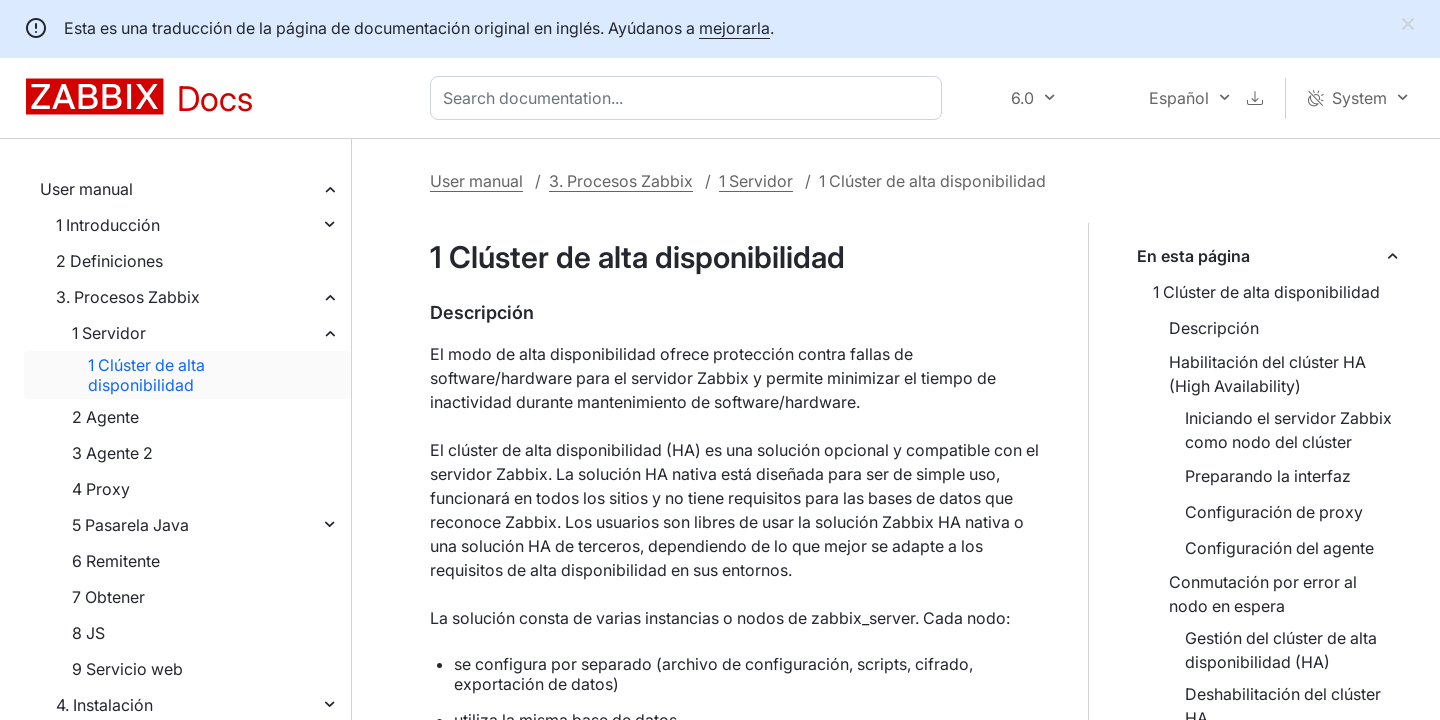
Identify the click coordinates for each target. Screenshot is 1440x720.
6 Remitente (116, 561)
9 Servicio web (127, 669)
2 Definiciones (109, 261)
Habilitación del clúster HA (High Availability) (1267, 374)
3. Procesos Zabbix (128, 297)
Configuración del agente (1279, 548)
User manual (86, 189)
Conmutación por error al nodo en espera (1263, 594)
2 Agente (105, 417)
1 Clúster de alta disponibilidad (146, 375)
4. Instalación (104, 705)
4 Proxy (101, 489)
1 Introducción (108, 225)
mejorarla (734, 28)
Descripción (1214, 328)
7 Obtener (108, 597)
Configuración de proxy (1274, 512)
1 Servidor (109, 333)
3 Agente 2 (112, 453)
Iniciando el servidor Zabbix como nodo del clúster (1288, 430)
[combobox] (690, 98)
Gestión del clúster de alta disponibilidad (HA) (1281, 650)
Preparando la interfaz (1268, 476)
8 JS (88, 633)
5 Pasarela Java (130, 525)
